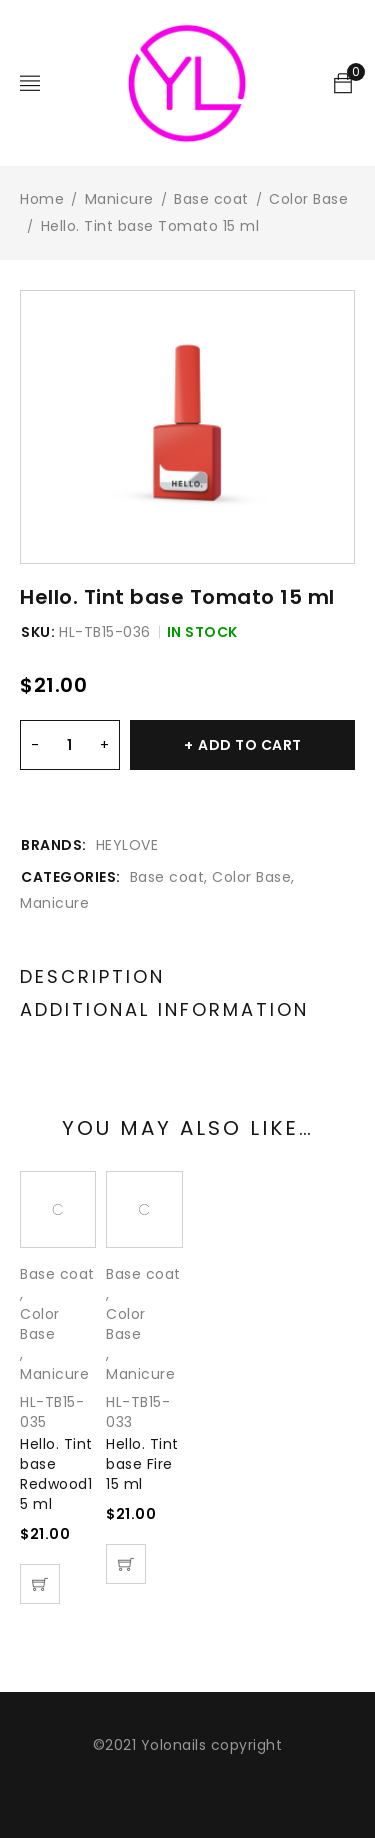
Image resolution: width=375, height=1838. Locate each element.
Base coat (211, 199)
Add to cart (250, 745)
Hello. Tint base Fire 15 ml (142, 1464)
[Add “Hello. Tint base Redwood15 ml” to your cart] (40, 1584)
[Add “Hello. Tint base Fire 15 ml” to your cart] (126, 1564)
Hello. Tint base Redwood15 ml (56, 1474)
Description (92, 977)
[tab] (92, 977)
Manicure (119, 199)
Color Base (308, 199)
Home (42, 199)
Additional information (164, 1010)
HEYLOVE (127, 845)
